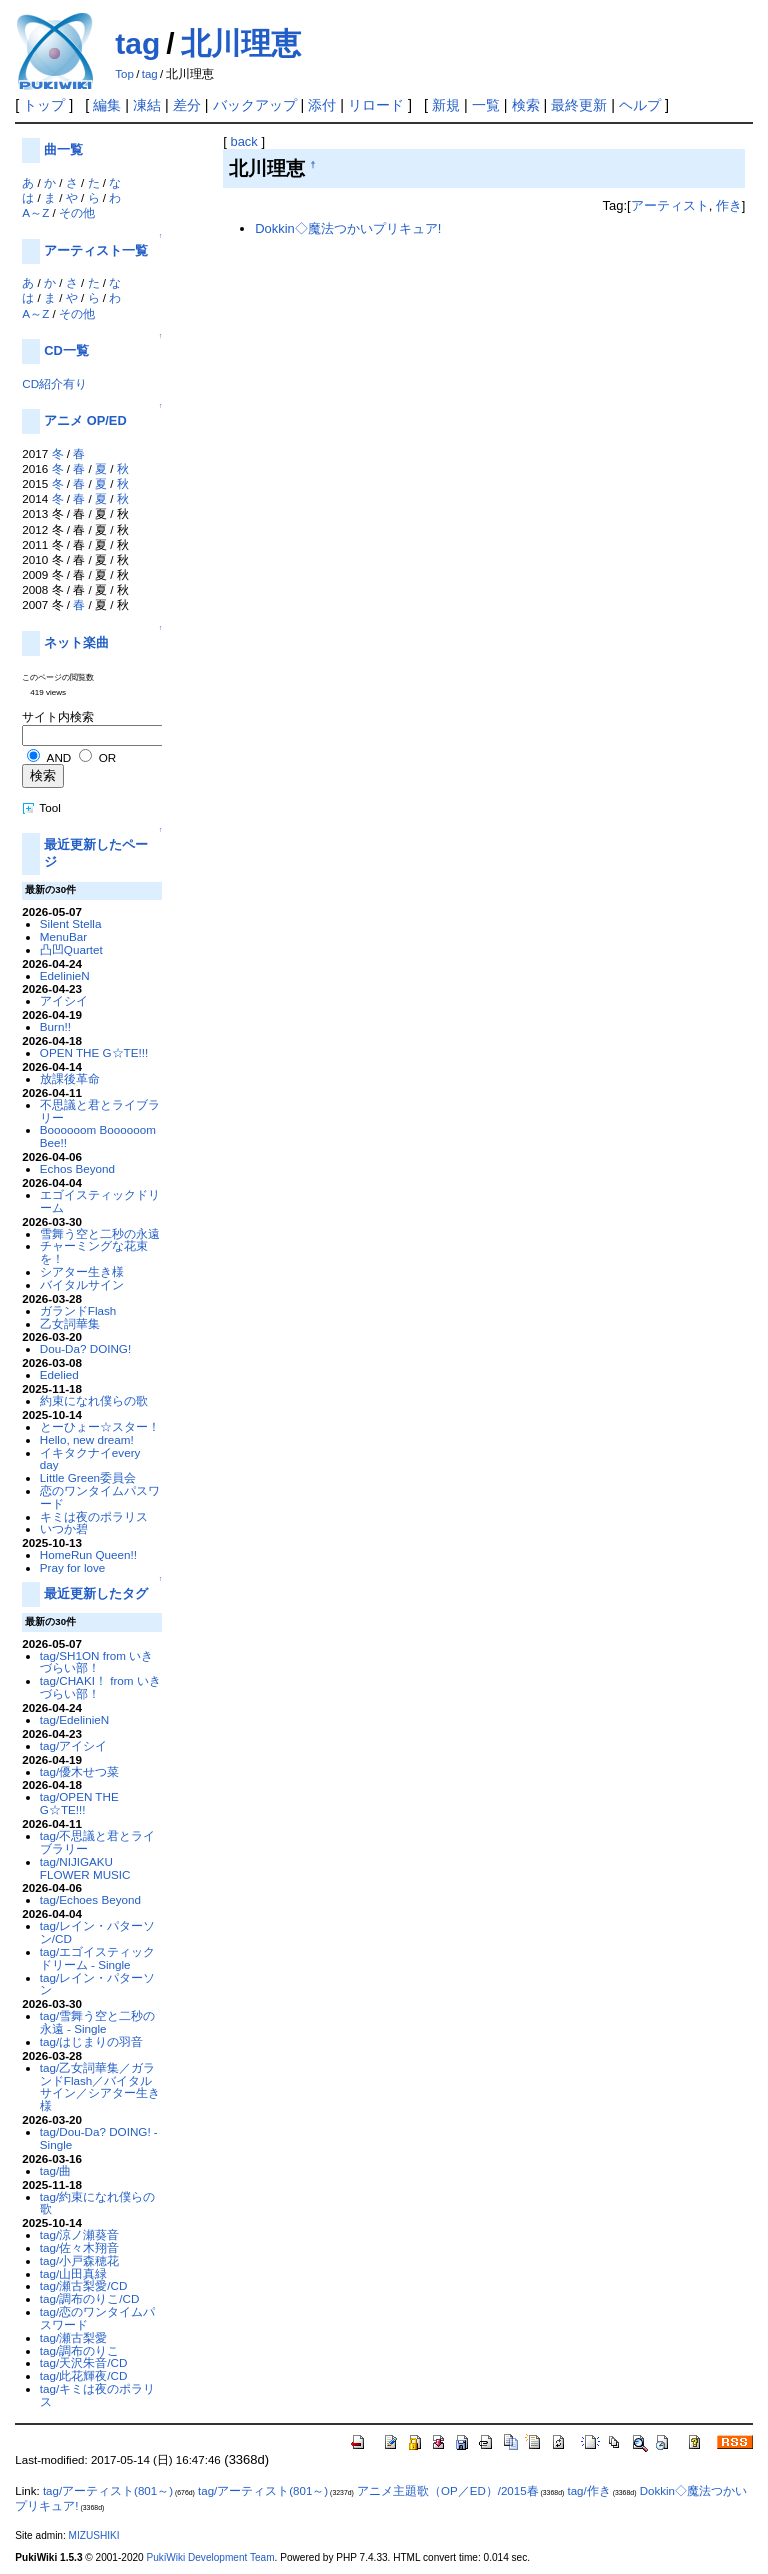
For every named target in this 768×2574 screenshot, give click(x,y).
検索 (526, 105)
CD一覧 (66, 350)
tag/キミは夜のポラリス (97, 2395)
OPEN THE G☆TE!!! (94, 1052)
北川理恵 (241, 43)
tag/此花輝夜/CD (84, 2375)
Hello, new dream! (87, 1439)
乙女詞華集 (70, 1323)
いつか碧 (64, 1528)
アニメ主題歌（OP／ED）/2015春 (447, 2491)
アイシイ (64, 1000)
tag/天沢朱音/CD (84, 2362)
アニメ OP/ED (85, 420)
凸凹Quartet (71, 949)
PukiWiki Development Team (211, 2557)
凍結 (147, 105)
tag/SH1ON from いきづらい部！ (96, 1662)
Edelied (59, 1374)
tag (137, 43)
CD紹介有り (54, 383)
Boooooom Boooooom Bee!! (98, 1136)
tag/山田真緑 (73, 2273)
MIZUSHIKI (94, 2535)
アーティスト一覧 (96, 250)
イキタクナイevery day (90, 1459)
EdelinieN (65, 975)
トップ (44, 105)
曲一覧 (63, 149)
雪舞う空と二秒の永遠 (100, 1233)
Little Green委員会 (88, 1477)
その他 (77, 212)
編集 (107, 105)
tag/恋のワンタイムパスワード (97, 2318)
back (243, 141)
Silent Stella (71, 923)
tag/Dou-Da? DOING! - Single (99, 2138)
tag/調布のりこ (79, 2350)
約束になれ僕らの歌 (94, 1400)
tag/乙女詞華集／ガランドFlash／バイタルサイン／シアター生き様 (100, 2086)
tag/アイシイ (73, 1745)
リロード (376, 105)
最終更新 (579, 105)
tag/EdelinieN (74, 1719)
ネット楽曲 (76, 642)
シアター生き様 (82, 1271)
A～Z (35, 212)
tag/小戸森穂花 (79, 2260)
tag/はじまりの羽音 (91, 2041)
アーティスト (670, 205)
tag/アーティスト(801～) (108, 2491)
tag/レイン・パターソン (97, 1984)
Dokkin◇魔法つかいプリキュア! (348, 228)
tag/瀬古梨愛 (73, 2337)
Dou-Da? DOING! (85, 1348)
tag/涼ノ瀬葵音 (79, 2234)
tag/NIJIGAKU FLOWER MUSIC (85, 1868)
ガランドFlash (78, 1310)
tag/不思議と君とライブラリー (97, 1842)
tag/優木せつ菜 (79, 1771)
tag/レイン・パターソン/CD (97, 1932)
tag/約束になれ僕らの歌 (97, 2203)
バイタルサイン (82, 1284)
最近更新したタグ (96, 1593)
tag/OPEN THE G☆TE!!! (79, 1803)
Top (124, 74)
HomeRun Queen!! (88, 1554)
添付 (322, 105)
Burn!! (55, 1026)
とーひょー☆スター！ (100, 1426)
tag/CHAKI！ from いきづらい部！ (100, 1687)
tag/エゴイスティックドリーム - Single (97, 1958)
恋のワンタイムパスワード (100, 1497)
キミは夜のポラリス (94, 1516)
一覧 (486, 105)
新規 (446, 105)
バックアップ (255, 105)
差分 (187, 105)
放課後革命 (70, 1078)
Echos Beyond (77, 1168)
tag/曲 (55, 2170)
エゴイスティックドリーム (100, 1201)
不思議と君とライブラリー (100, 1111)
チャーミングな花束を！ (94, 1252)
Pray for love (72, 1567)
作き (729, 205)
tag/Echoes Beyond (90, 1899)
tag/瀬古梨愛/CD (84, 2285)
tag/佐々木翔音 (79, 2247)
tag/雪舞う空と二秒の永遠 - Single (97, 2022)
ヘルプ (640, 105)
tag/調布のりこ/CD (90, 2298)
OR (107, 757)
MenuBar (63, 936)
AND (59, 757)
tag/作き (589, 2491)
